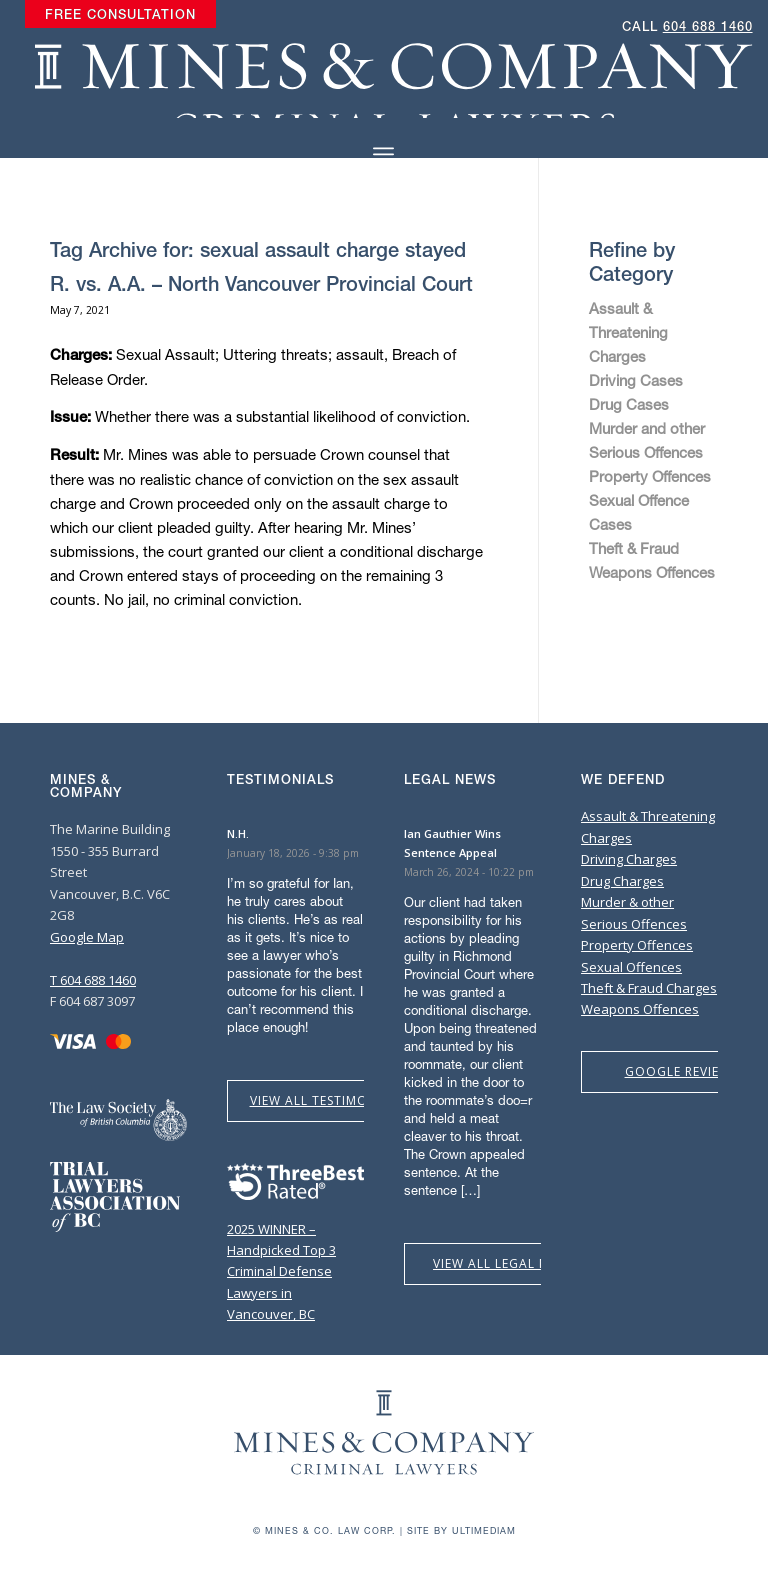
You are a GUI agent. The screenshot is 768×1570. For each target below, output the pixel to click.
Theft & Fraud (634, 548)
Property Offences (650, 476)
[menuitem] (120, 15)
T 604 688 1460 (93, 980)
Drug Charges (622, 881)
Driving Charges (629, 859)
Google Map (87, 937)
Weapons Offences (652, 572)
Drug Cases (629, 404)
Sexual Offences (631, 967)
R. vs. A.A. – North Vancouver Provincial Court (261, 283)
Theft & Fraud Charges (649, 988)
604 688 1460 (708, 26)
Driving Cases (636, 380)
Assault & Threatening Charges (628, 332)
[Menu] (383, 154)
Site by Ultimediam (461, 1530)
